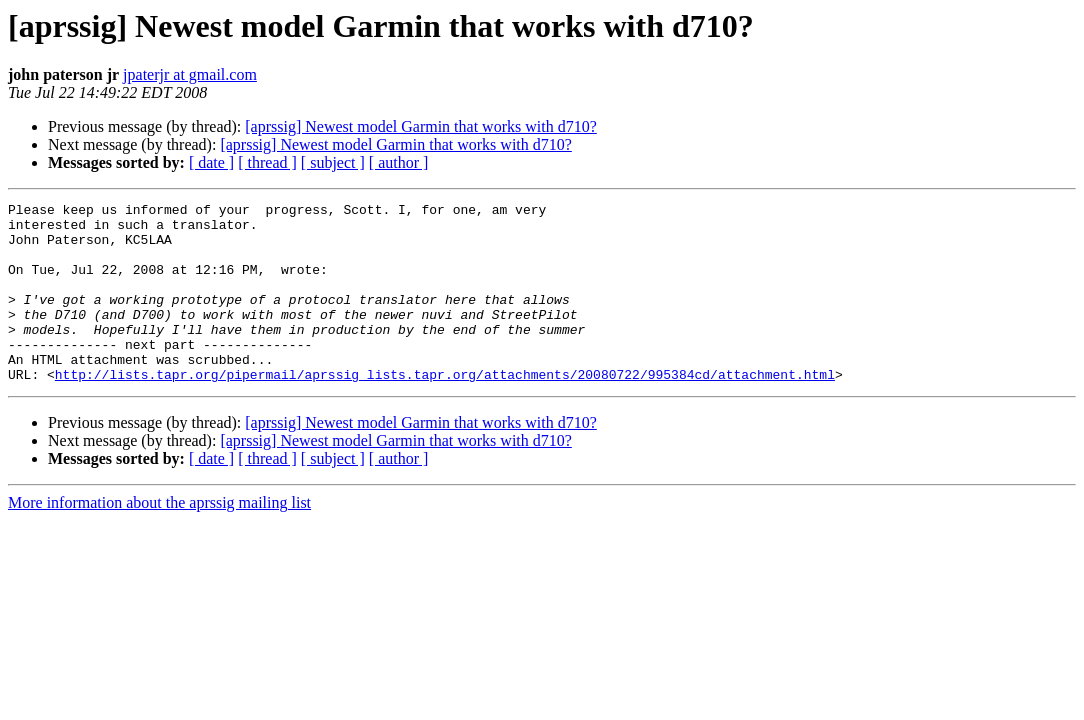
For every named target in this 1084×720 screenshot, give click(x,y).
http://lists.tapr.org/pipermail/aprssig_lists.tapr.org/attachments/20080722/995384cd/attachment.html (445, 410)
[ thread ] (267, 162)
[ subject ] (333, 162)
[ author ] (399, 162)
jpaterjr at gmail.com (190, 74)
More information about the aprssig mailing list (159, 538)
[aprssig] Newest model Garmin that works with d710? (420, 126)
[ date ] (211, 162)
